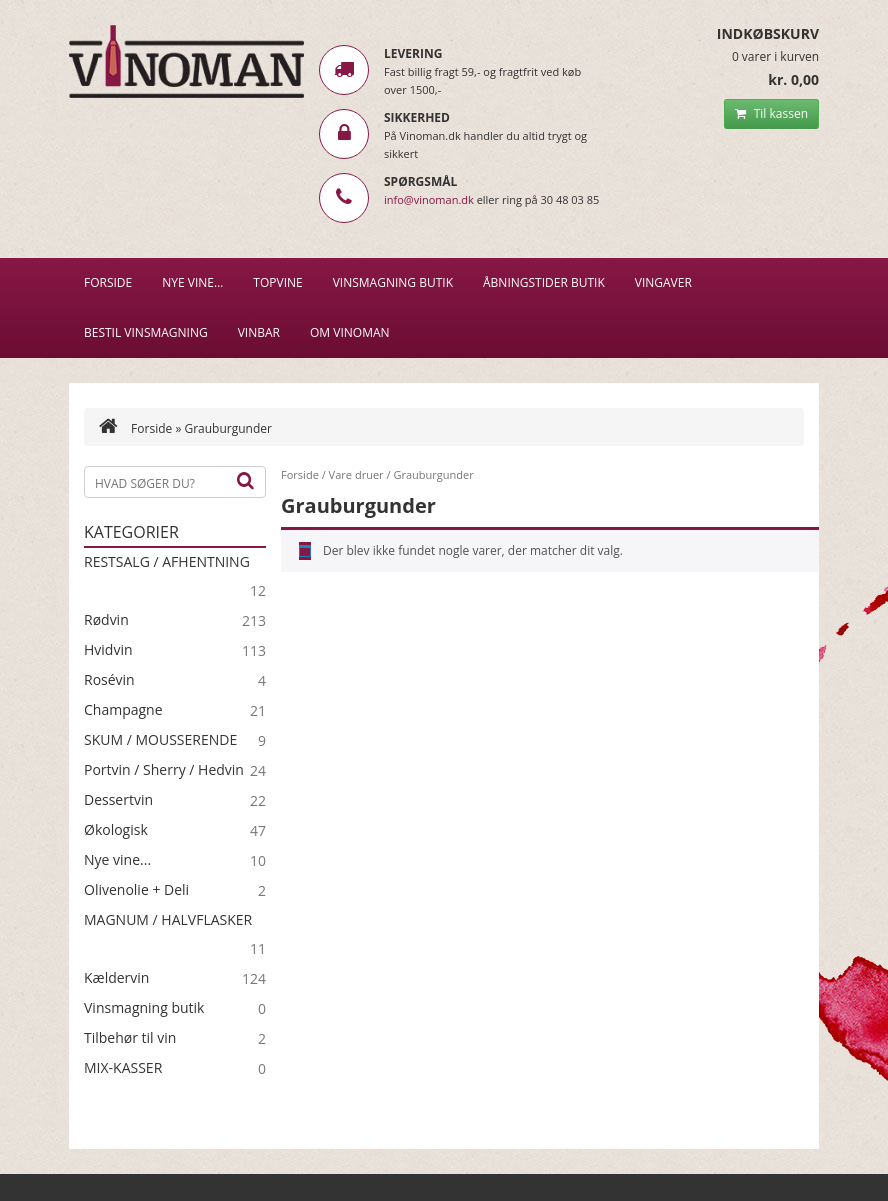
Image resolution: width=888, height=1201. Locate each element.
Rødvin (106, 620)
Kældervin (116, 978)
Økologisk (116, 830)
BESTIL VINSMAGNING (146, 332)
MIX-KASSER (123, 1068)
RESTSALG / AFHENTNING (167, 562)
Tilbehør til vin (130, 1038)
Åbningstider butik (544, 282)
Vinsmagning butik (144, 1008)
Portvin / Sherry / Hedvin (164, 770)
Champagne (123, 710)
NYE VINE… (192, 282)
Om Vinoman (350, 332)
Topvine (277, 282)
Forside (108, 282)
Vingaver (663, 282)
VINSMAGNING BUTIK (393, 282)
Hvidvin (108, 650)
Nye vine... (117, 860)
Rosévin (109, 680)
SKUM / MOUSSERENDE (160, 740)
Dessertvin (118, 800)
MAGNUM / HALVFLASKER (168, 920)
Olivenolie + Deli (136, 890)
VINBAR (259, 332)
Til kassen (771, 113)
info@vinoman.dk (429, 199)
